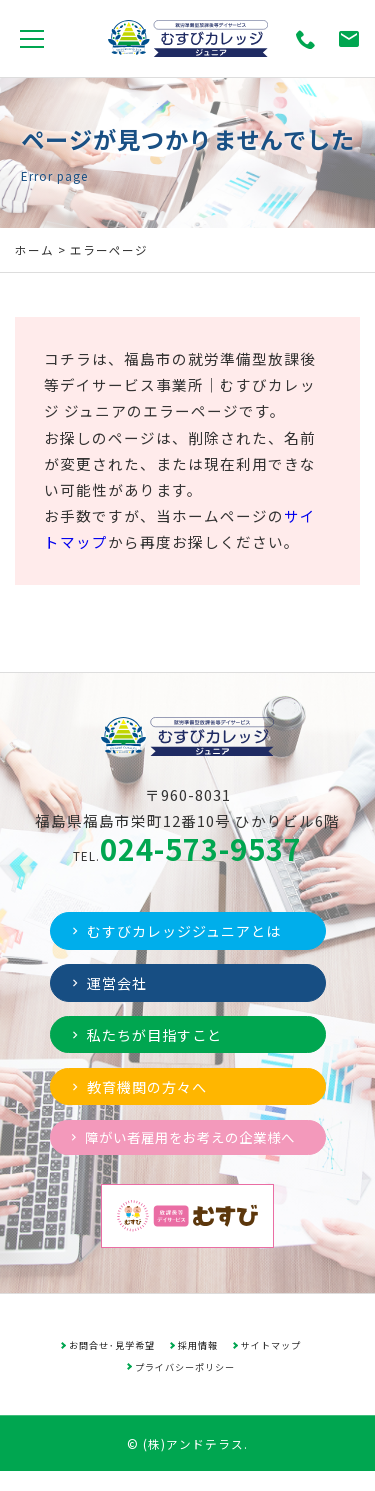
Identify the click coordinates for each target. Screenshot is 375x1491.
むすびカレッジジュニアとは (182, 930)
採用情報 (198, 1364)
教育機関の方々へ (143, 1089)
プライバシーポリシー (185, 1386)
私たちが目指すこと (151, 1036)
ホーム (34, 249)
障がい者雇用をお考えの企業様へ (180, 1148)
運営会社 (111, 983)
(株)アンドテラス (193, 1462)
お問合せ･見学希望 (112, 1364)
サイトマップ (271, 1364)
